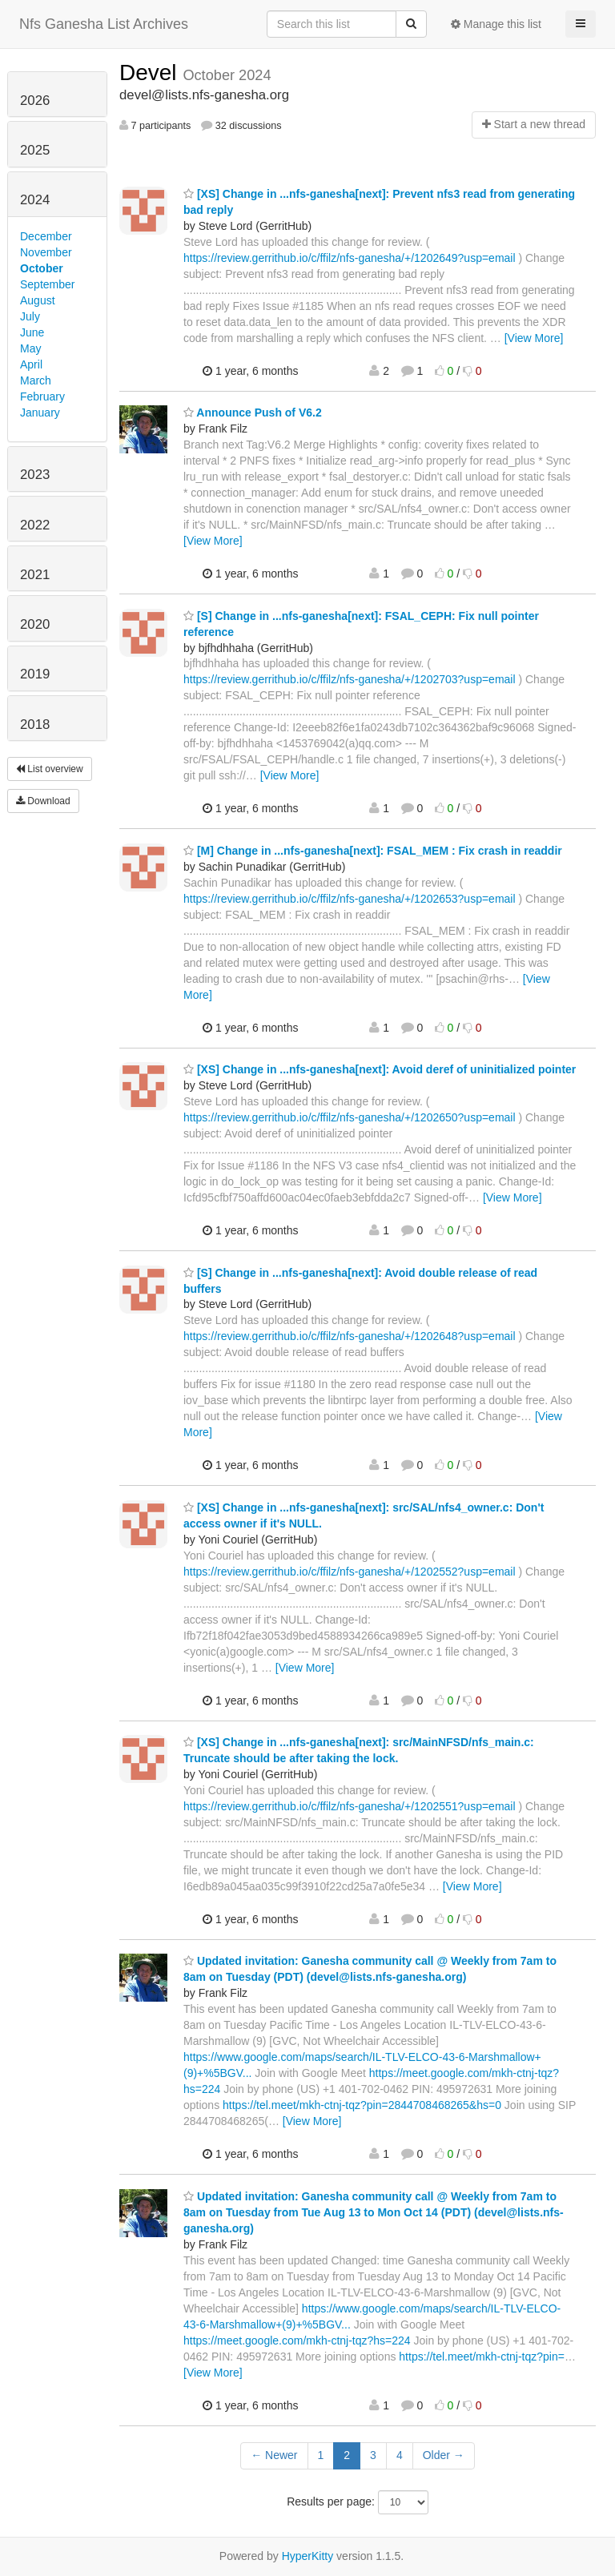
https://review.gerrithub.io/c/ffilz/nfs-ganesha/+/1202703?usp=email (349, 679)
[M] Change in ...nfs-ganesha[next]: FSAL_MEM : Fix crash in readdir (372, 850)
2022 (35, 525)
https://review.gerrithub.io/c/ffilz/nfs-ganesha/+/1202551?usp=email (349, 1806)
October (41, 268)
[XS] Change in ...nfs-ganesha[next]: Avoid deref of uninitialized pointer (379, 1069)
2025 (35, 150)
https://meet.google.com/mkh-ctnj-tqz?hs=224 (297, 2340)
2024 (35, 199)
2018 (35, 724)
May (30, 348)
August (37, 300)
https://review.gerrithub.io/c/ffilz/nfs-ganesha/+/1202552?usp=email (349, 1571)
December (46, 236)
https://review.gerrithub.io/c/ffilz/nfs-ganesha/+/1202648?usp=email (349, 1336)
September (47, 284)
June (32, 332)
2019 (35, 674)
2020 (35, 624)
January (40, 412)
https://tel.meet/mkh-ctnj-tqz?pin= (482, 2356)
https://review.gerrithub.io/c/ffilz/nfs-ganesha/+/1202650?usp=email (349, 1117)
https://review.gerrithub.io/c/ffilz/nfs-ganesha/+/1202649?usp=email (349, 258)
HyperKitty (308, 2556)
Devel (151, 72)
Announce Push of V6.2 (252, 412)
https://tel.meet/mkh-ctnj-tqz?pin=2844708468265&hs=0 (362, 2105)
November (46, 252)
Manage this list (496, 24)
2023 (35, 474)
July (30, 316)
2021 (35, 574)
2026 (35, 100)
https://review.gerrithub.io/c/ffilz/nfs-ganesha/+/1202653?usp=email (349, 898)
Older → (443, 2455)
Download (43, 801)
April (31, 364)
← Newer (274, 2455)
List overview (49, 769)
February (42, 396)
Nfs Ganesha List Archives (103, 24)
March (35, 380)
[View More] (534, 338)
